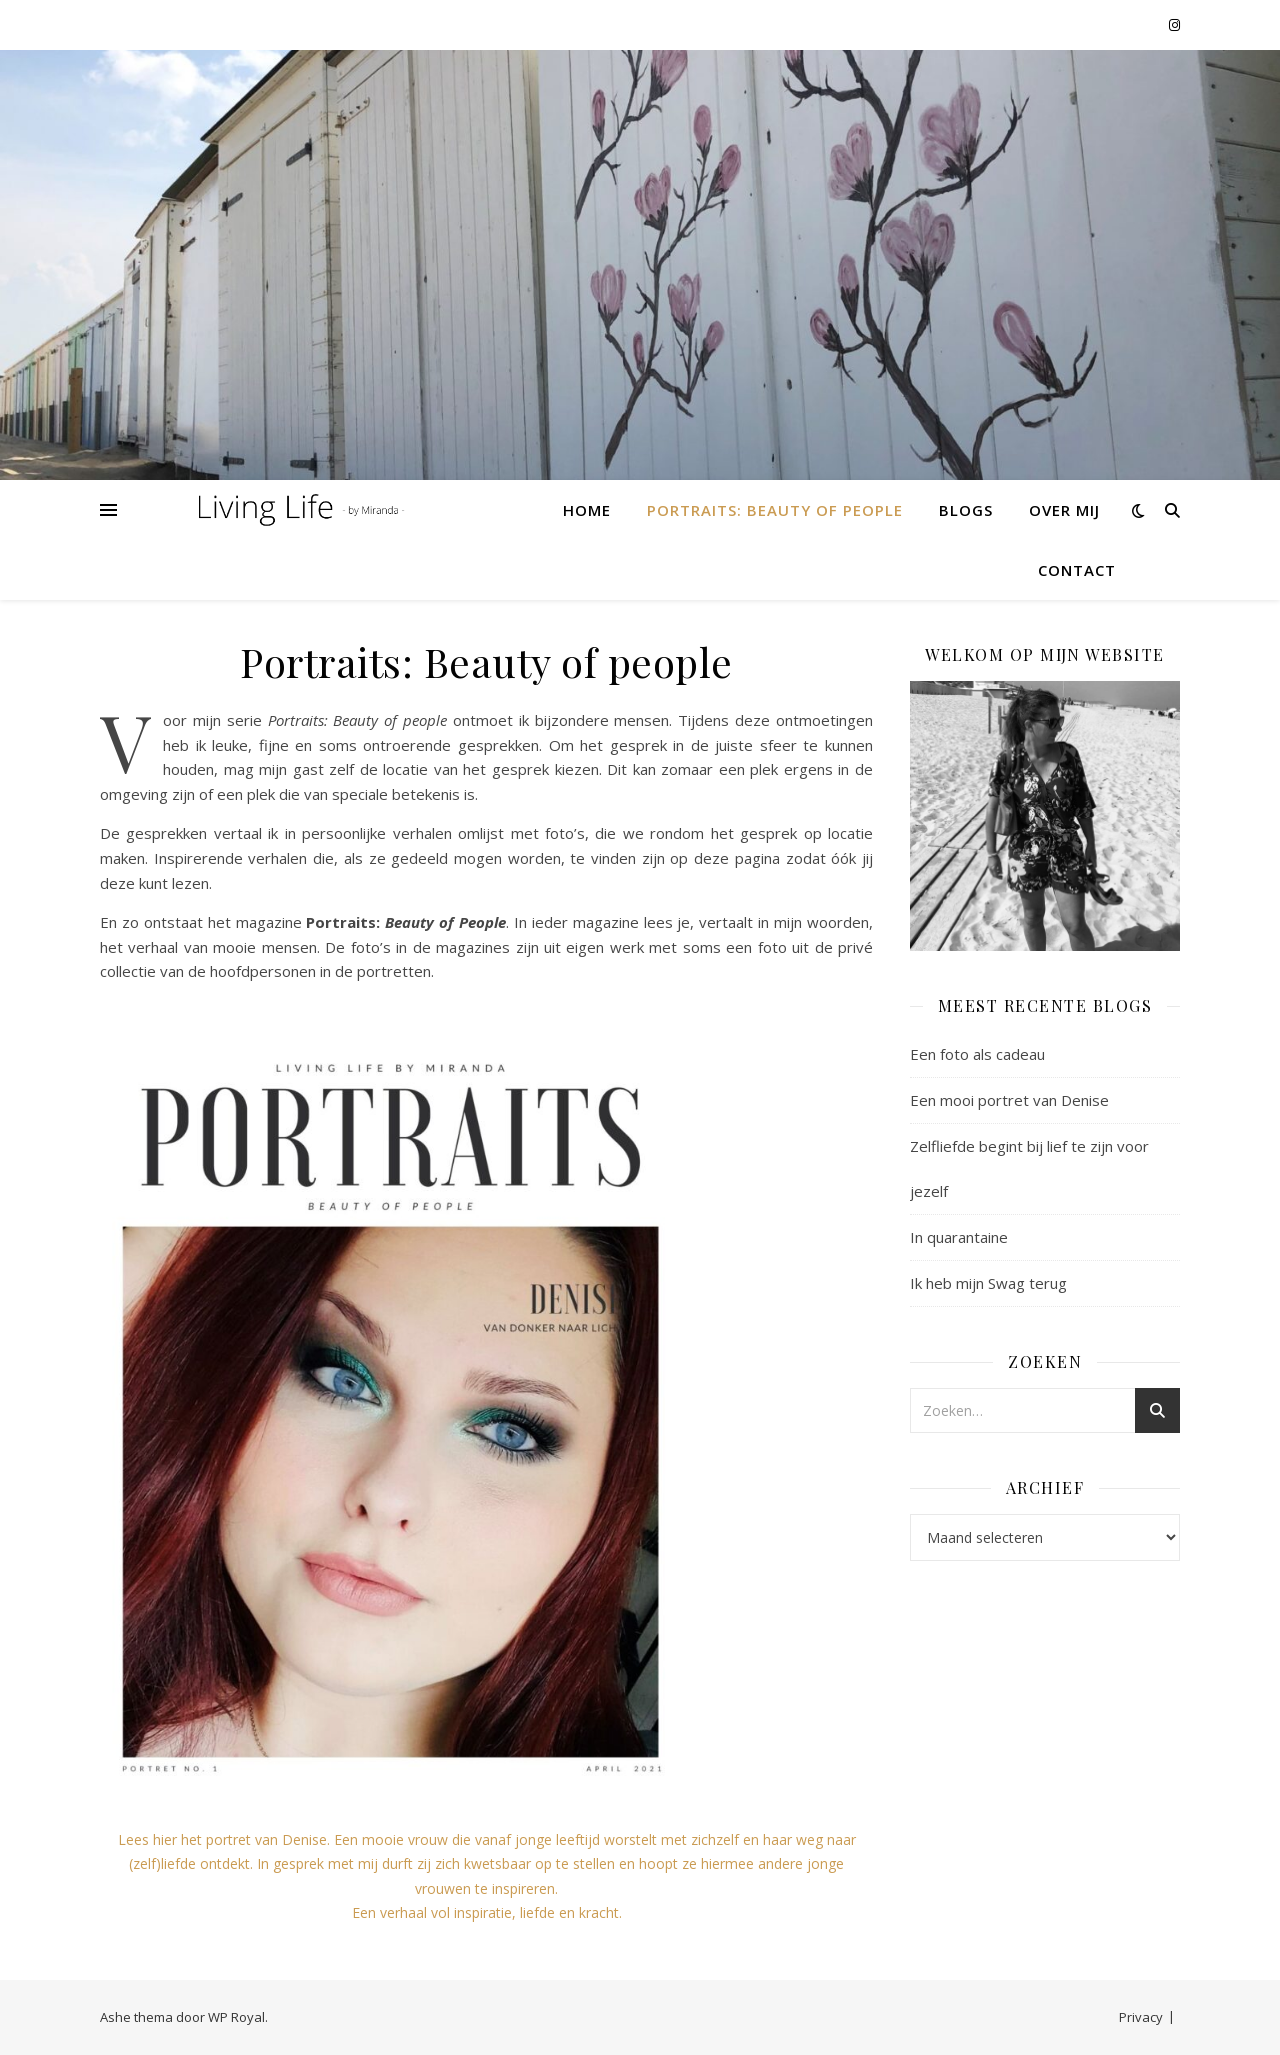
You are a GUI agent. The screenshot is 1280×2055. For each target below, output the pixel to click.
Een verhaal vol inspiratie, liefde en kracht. (487, 1912)
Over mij (1064, 510)
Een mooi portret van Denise (1009, 1100)
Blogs (966, 510)
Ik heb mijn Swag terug (988, 1283)
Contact (1077, 570)
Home (587, 510)
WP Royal (236, 2017)
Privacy (1141, 2017)
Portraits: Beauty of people (775, 510)
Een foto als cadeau (977, 1054)
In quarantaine (959, 1237)
